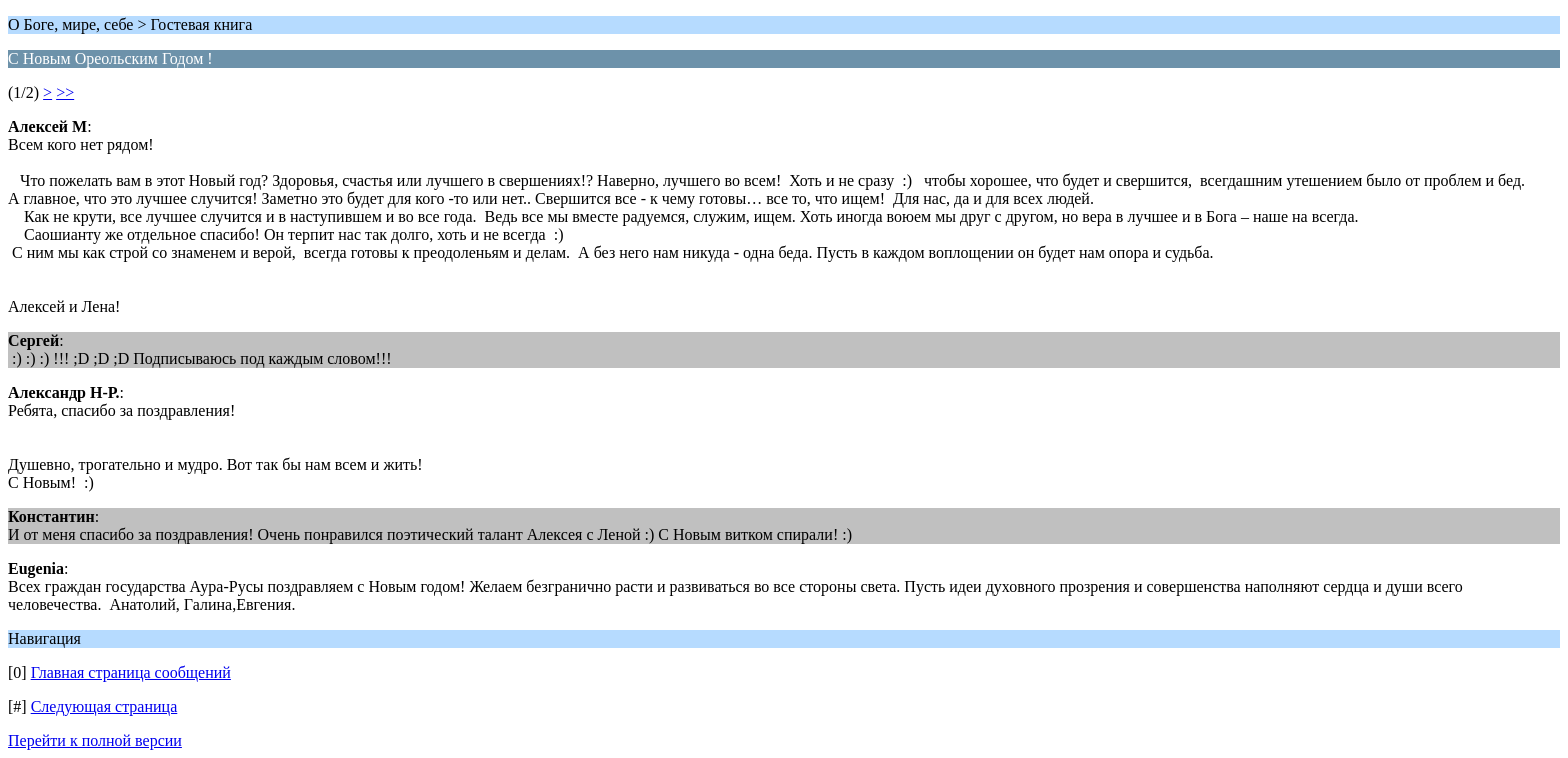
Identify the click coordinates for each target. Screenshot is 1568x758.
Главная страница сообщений (131, 672)
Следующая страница (104, 706)
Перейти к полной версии (95, 740)
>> (65, 92)
